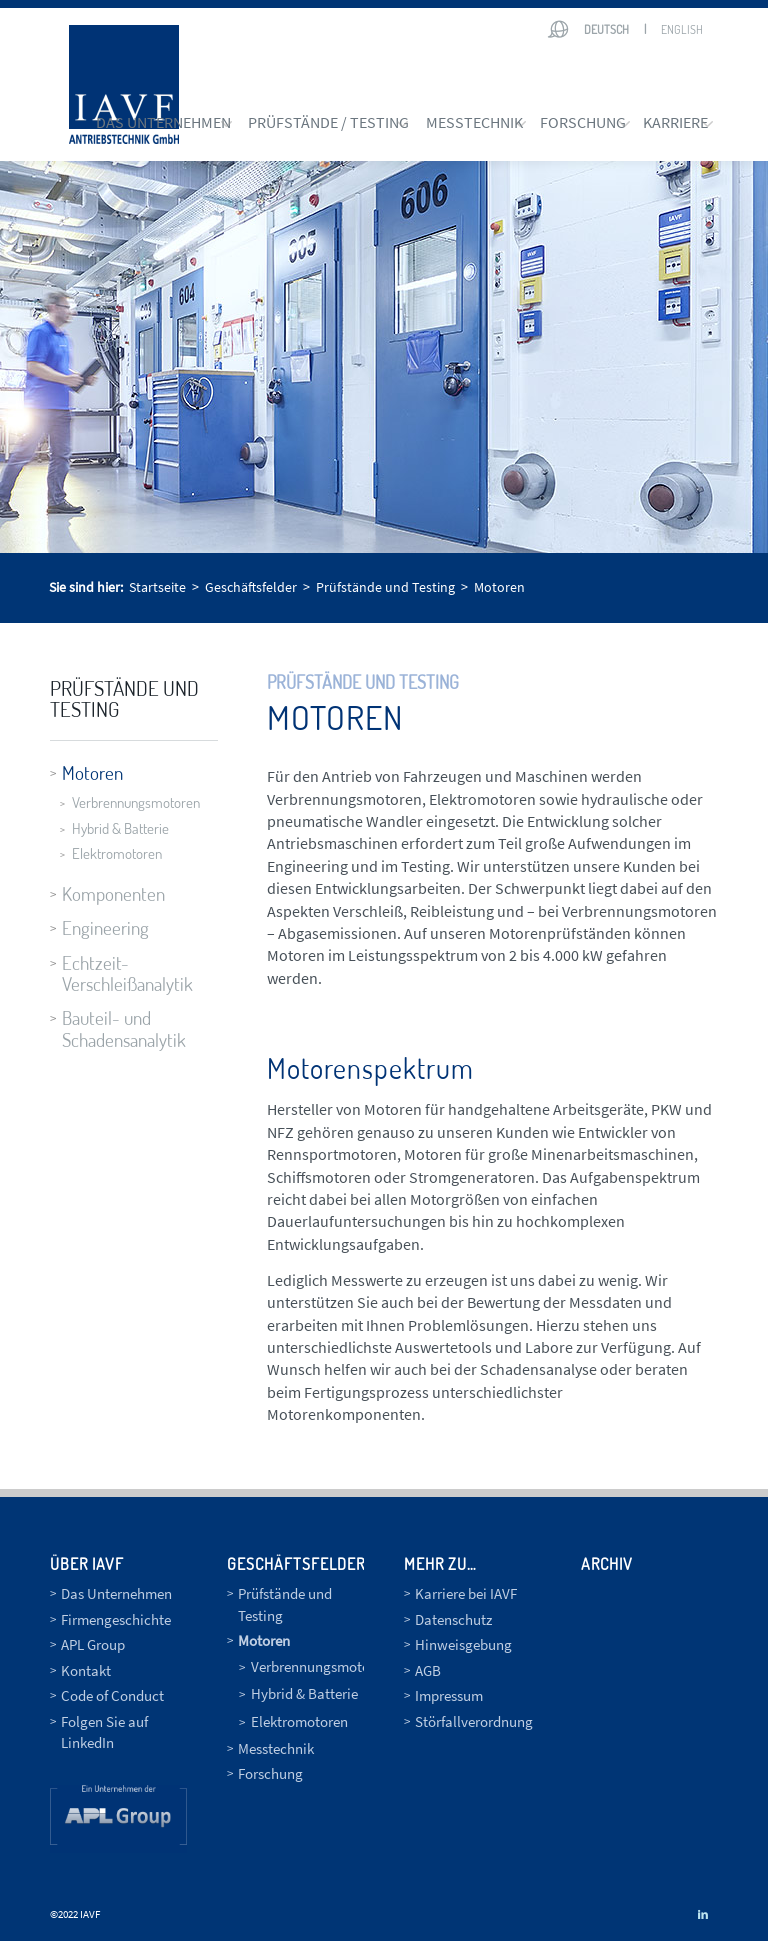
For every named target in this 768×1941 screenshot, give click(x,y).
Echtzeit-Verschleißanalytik (127, 973)
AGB (428, 1670)
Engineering (105, 927)
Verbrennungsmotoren (132, 802)
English (682, 29)
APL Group (93, 1644)
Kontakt (86, 1670)
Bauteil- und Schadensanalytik (124, 1028)
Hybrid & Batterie (120, 828)
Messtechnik (276, 1748)
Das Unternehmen (116, 1593)
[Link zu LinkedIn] (703, 1914)
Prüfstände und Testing (124, 698)
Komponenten (113, 893)
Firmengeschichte (116, 1619)
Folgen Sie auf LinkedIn (104, 1732)
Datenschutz (453, 1619)
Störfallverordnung (474, 1721)
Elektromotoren (117, 853)
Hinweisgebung (463, 1644)
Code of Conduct (112, 1695)
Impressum (449, 1695)
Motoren (92, 772)
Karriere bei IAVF (466, 1593)
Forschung (270, 1773)
